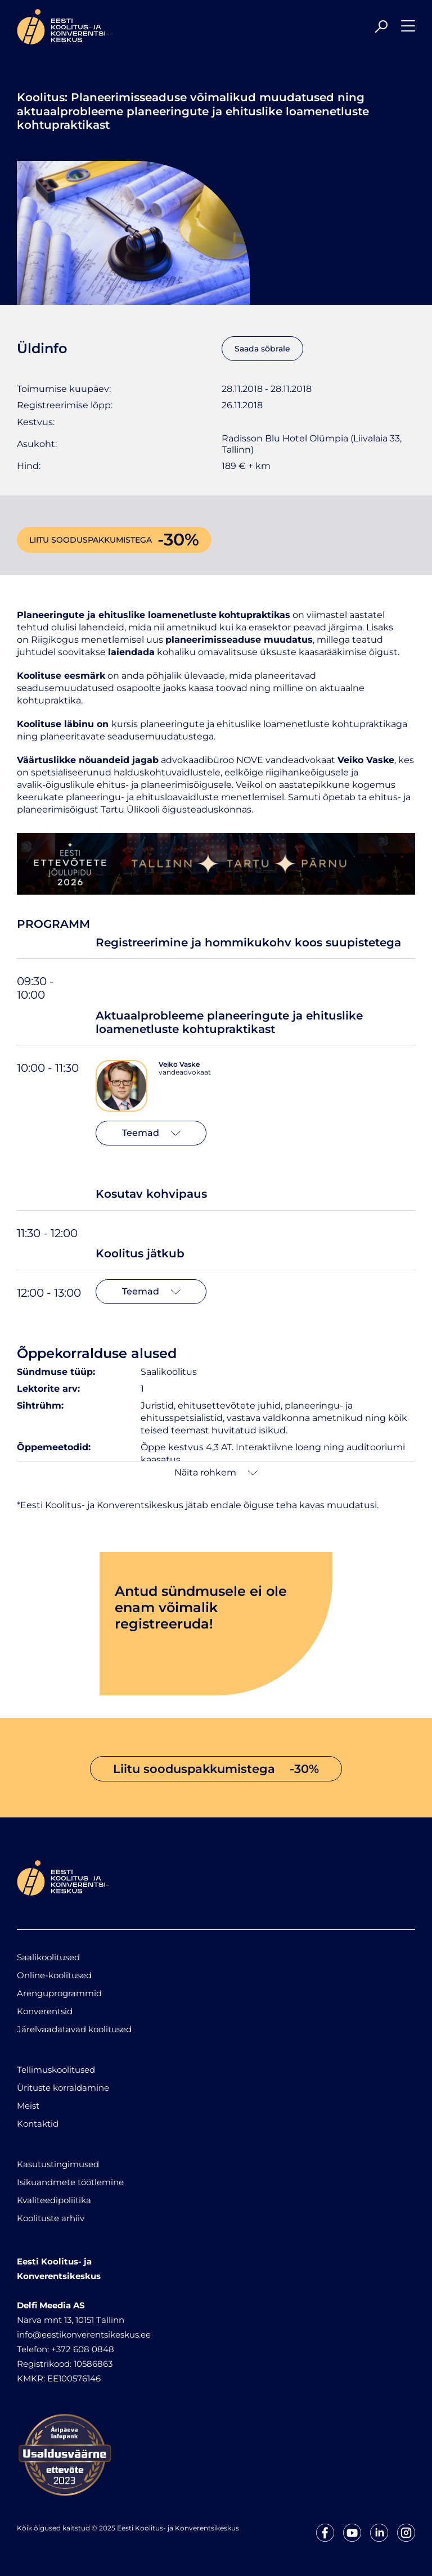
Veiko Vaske (179, 1064)
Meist (28, 2105)
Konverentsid (45, 2011)
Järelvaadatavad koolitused (74, 2029)
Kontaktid (37, 2123)
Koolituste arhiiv (50, 2218)
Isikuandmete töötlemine (70, 2182)
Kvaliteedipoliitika (54, 2200)
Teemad (151, 1132)
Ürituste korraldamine (63, 2087)
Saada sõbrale (262, 349)
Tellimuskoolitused (56, 2069)
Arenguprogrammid (59, 1993)
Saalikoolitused (48, 1957)
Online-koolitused (54, 1975)
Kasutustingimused (58, 2164)
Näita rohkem (216, 1472)
